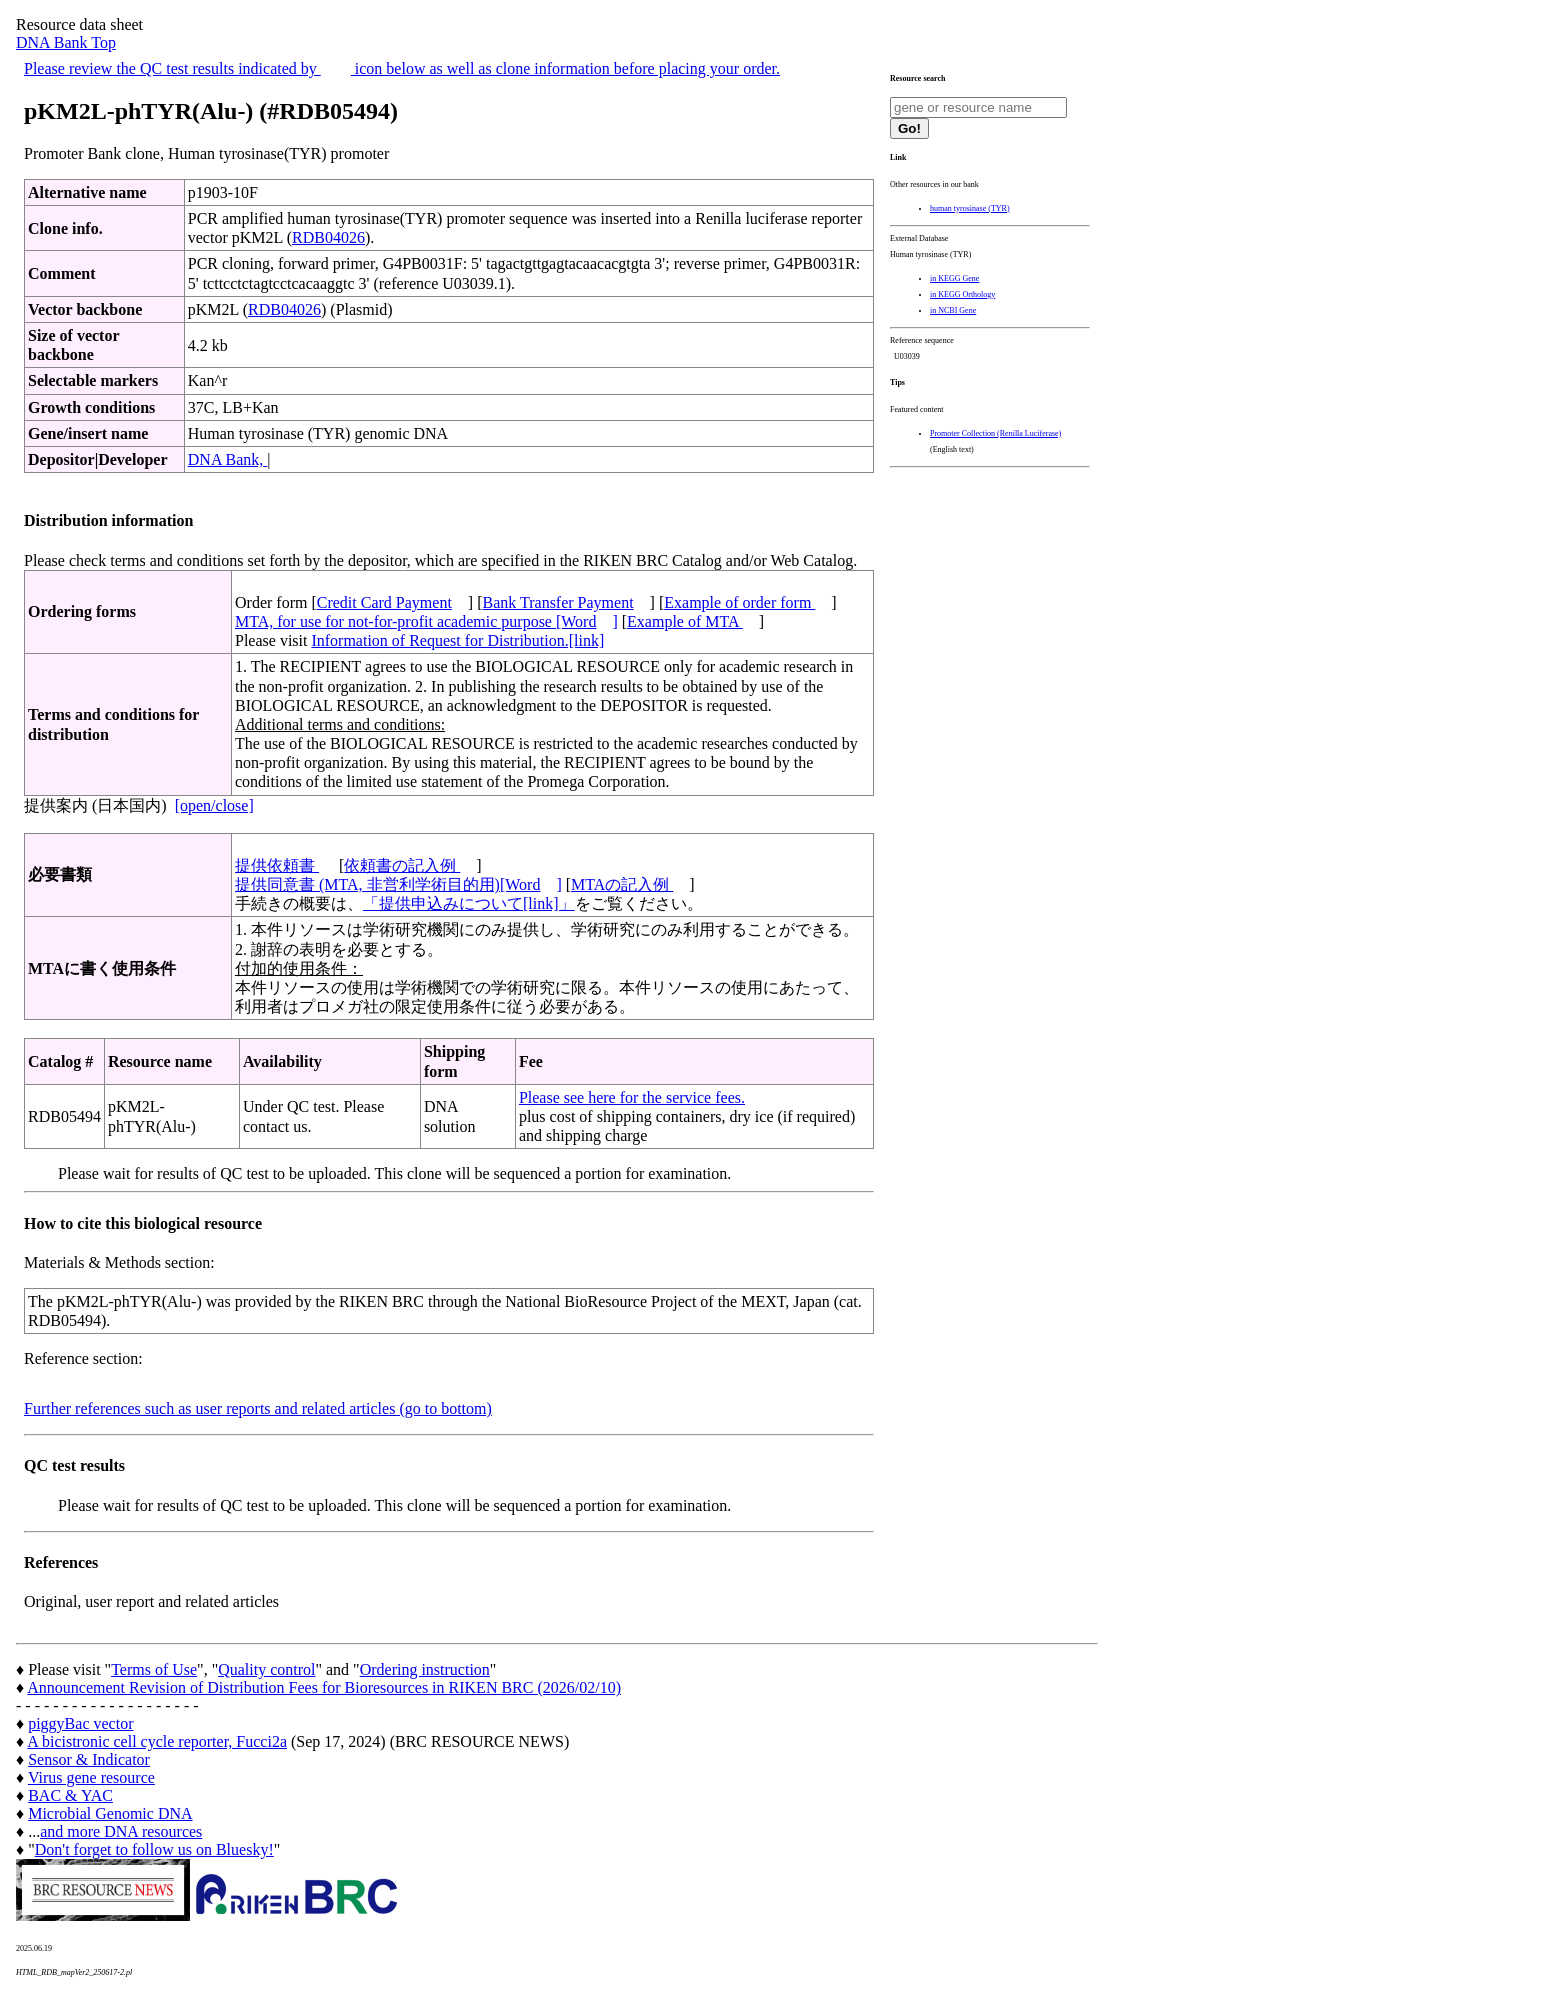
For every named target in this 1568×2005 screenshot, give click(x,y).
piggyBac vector (80, 1723)
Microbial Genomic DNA (110, 1813)
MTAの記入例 (622, 884)
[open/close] (214, 805)
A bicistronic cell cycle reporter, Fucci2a (157, 1741)
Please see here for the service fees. (632, 1097)
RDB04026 (328, 237)
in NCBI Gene (953, 310)
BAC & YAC (70, 1795)
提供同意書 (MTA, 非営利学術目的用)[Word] (398, 884)
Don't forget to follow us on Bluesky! (154, 1849)
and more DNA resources (121, 1831)
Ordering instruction (425, 1669)
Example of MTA (685, 621)
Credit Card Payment (384, 602)
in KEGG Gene (954, 278)
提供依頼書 (277, 865)
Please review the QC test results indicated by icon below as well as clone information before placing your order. (402, 68)
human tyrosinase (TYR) (970, 208)
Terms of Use (154, 1669)
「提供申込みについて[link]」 (469, 903)
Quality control (266, 1669)
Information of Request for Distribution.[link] (457, 640)
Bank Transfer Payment (558, 602)
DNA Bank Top (66, 42)
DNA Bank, (228, 459)
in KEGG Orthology (962, 294)
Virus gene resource (91, 1777)
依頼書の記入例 (402, 865)
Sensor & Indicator (89, 1759)
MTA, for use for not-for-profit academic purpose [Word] (426, 621)
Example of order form (739, 602)
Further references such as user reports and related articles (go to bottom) (258, 1408)
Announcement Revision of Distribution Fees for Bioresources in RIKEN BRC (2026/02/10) (324, 1687)
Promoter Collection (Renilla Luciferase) (995, 433)
